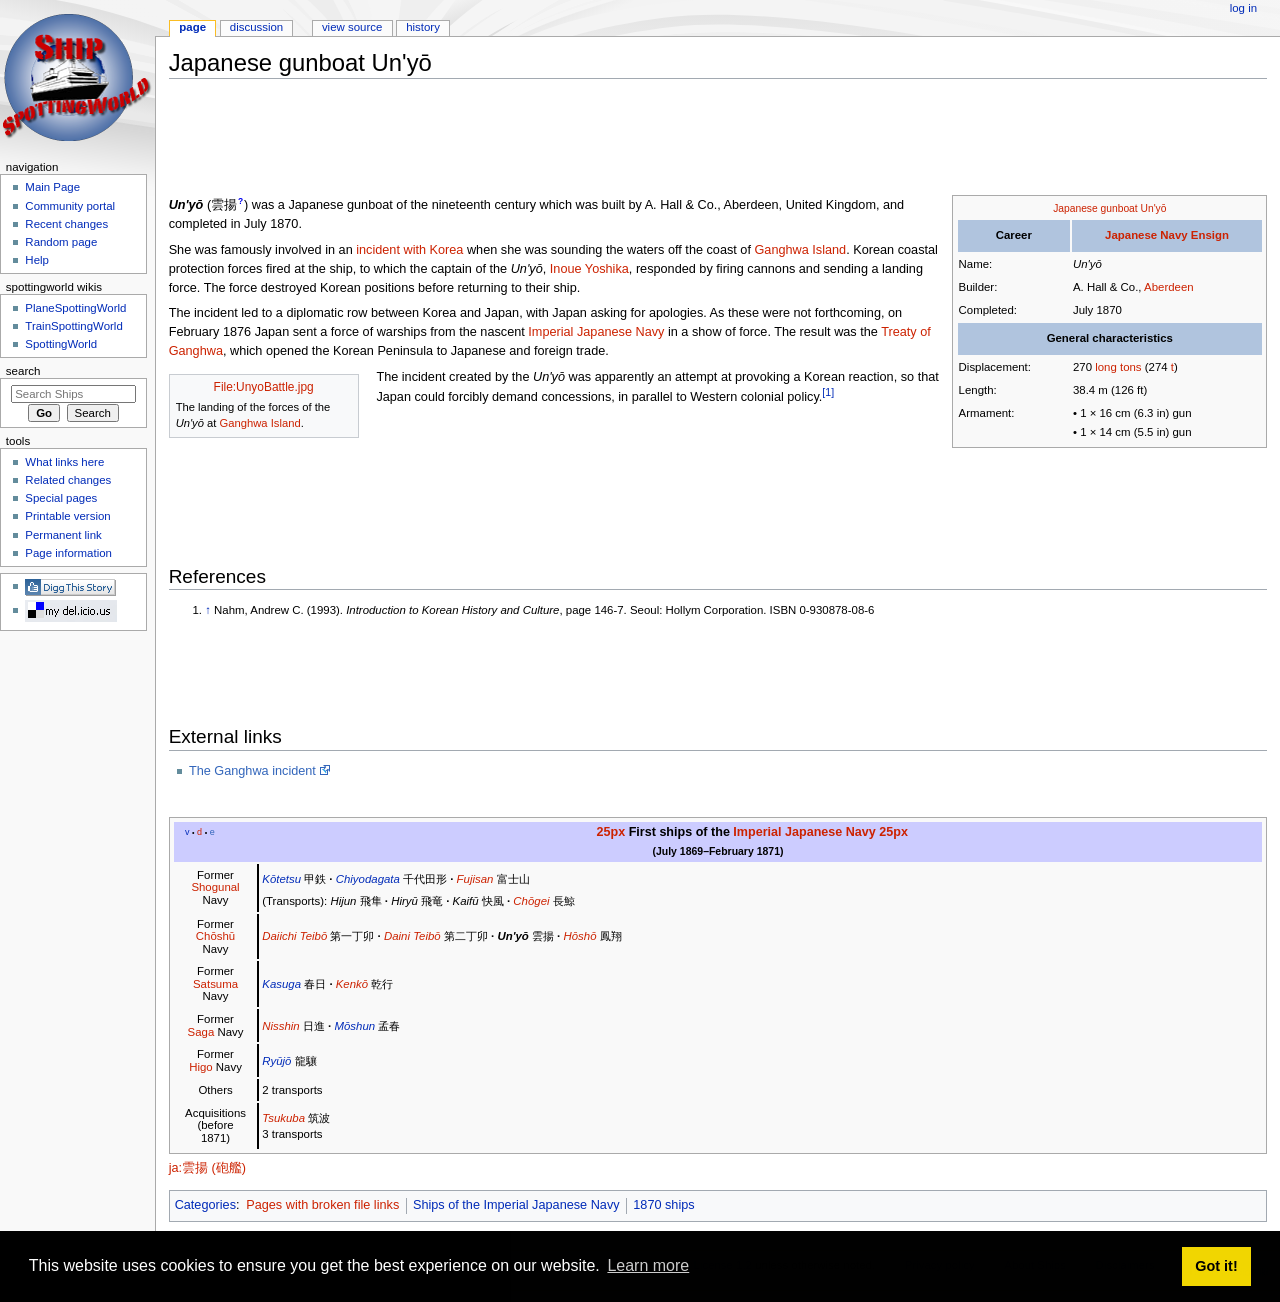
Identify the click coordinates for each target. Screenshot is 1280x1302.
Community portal (70, 206)
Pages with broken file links (322, 1205)
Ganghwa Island (800, 250)
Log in (1243, 8)
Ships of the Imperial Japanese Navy (516, 1205)
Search (23, 371)
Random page (61, 242)
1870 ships (663, 1205)
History (423, 27)
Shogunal (215, 887)
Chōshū (215, 936)
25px (611, 832)
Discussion (256, 27)
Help (37, 260)
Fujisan (475, 879)
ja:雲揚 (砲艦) (207, 1168)
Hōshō (579, 936)
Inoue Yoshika (589, 269)
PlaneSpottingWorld (75, 308)
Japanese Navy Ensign (1167, 235)
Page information (68, 553)
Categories (205, 1205)
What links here (64, 462)
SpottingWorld (61, 344)
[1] (828, 392)
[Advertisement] (533, 139)
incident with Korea (409, 250)
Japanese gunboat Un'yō (1109, 208)
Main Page (52, 187)
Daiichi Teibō (294, 936)
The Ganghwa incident (252, 771)
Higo (201, 1067)
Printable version (67, 516)
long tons (1118, 367)
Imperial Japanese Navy (596, 332)
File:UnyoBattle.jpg (264, 387)
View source (352, 27)
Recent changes (66, 224)
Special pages (61, 498)
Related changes (68, 480)
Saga (201, 1032)
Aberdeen (1169, 287)
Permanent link (63, 535)
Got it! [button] (1216, 1266)
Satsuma (215, 984)
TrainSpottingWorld (73, 326)
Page (192, 27)
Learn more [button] (648, 1265)
